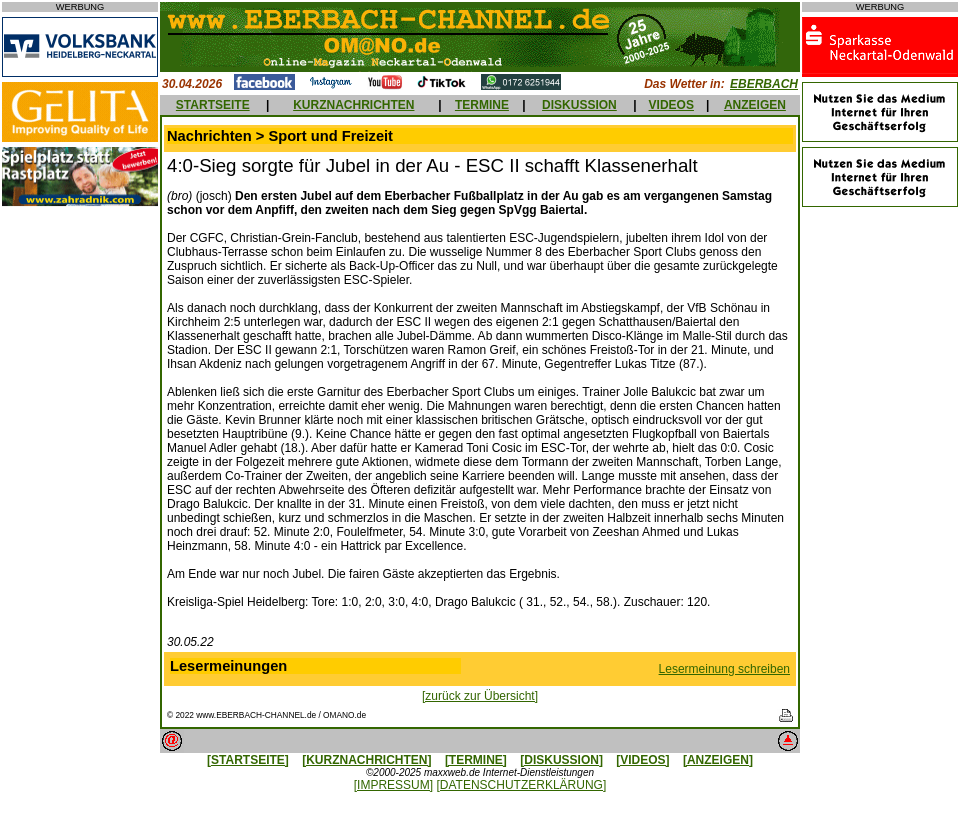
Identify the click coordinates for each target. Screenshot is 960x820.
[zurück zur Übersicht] (480, 696)
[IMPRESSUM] (393, 785)
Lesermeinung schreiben (724, 669)
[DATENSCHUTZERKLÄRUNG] (521, 785)
